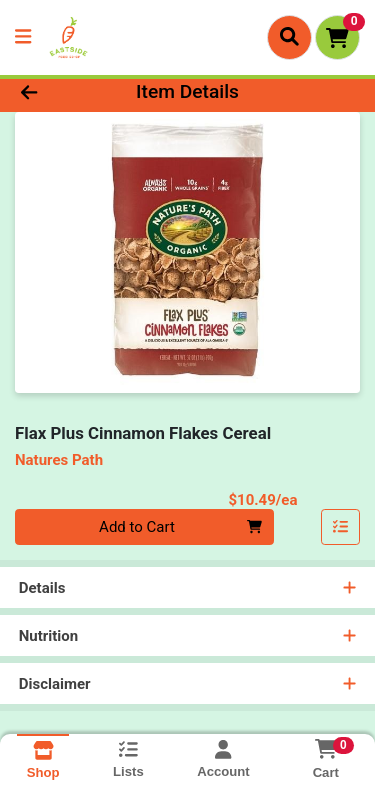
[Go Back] (58, 92)
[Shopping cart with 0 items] (337, 37)
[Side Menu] (23, 37)
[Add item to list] (341, 527)
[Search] (289, 37)
